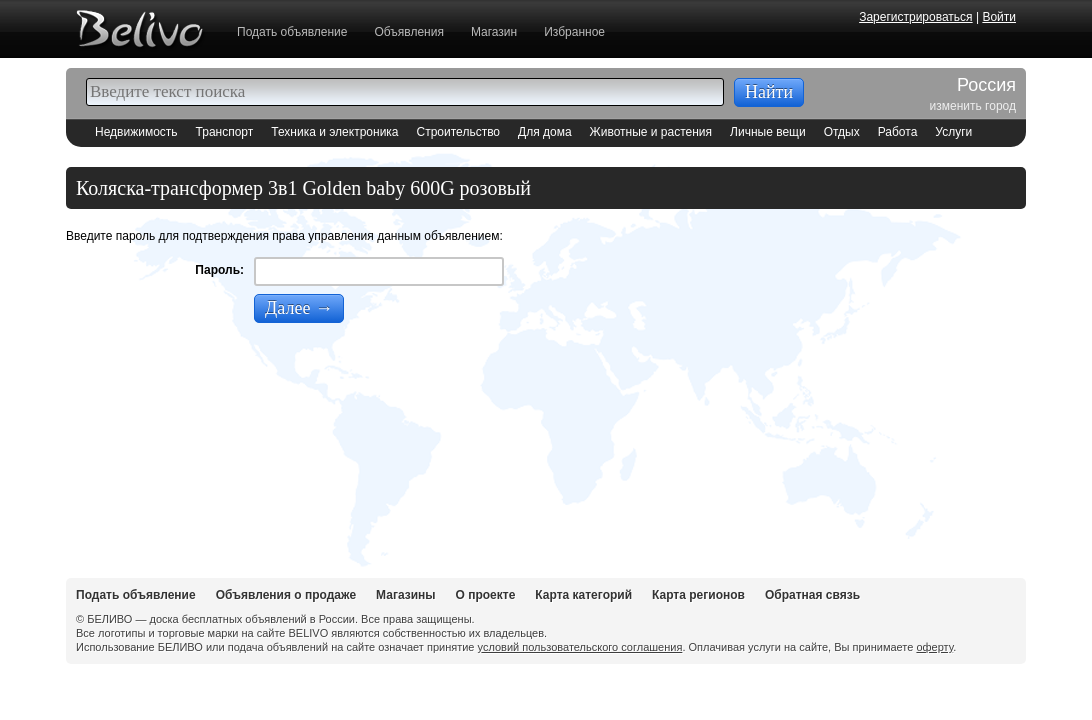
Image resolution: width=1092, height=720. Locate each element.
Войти (999, 17)
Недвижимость (136, 132)
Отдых (842, 132)
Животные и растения (651, 132)
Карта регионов (698, 595)
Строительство (459, 132)
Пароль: (219, 270)
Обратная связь (812, 595)
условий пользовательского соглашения (580, 647)
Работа (898, 132)
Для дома (545, 132)
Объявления (408, 32)
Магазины (405, 595)
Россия (986, 86)
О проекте (486, 595)
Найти (769, 92)
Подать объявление (292, 32)
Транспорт (225, 132)
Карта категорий (583, 595)
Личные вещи (768, 132)
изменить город (973, 106)
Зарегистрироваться (915, 17)
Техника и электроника (334, 132)
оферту (934, 647)
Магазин (494, 32)
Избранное (574, 32)
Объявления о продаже (286, 595)
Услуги (953, 132)
